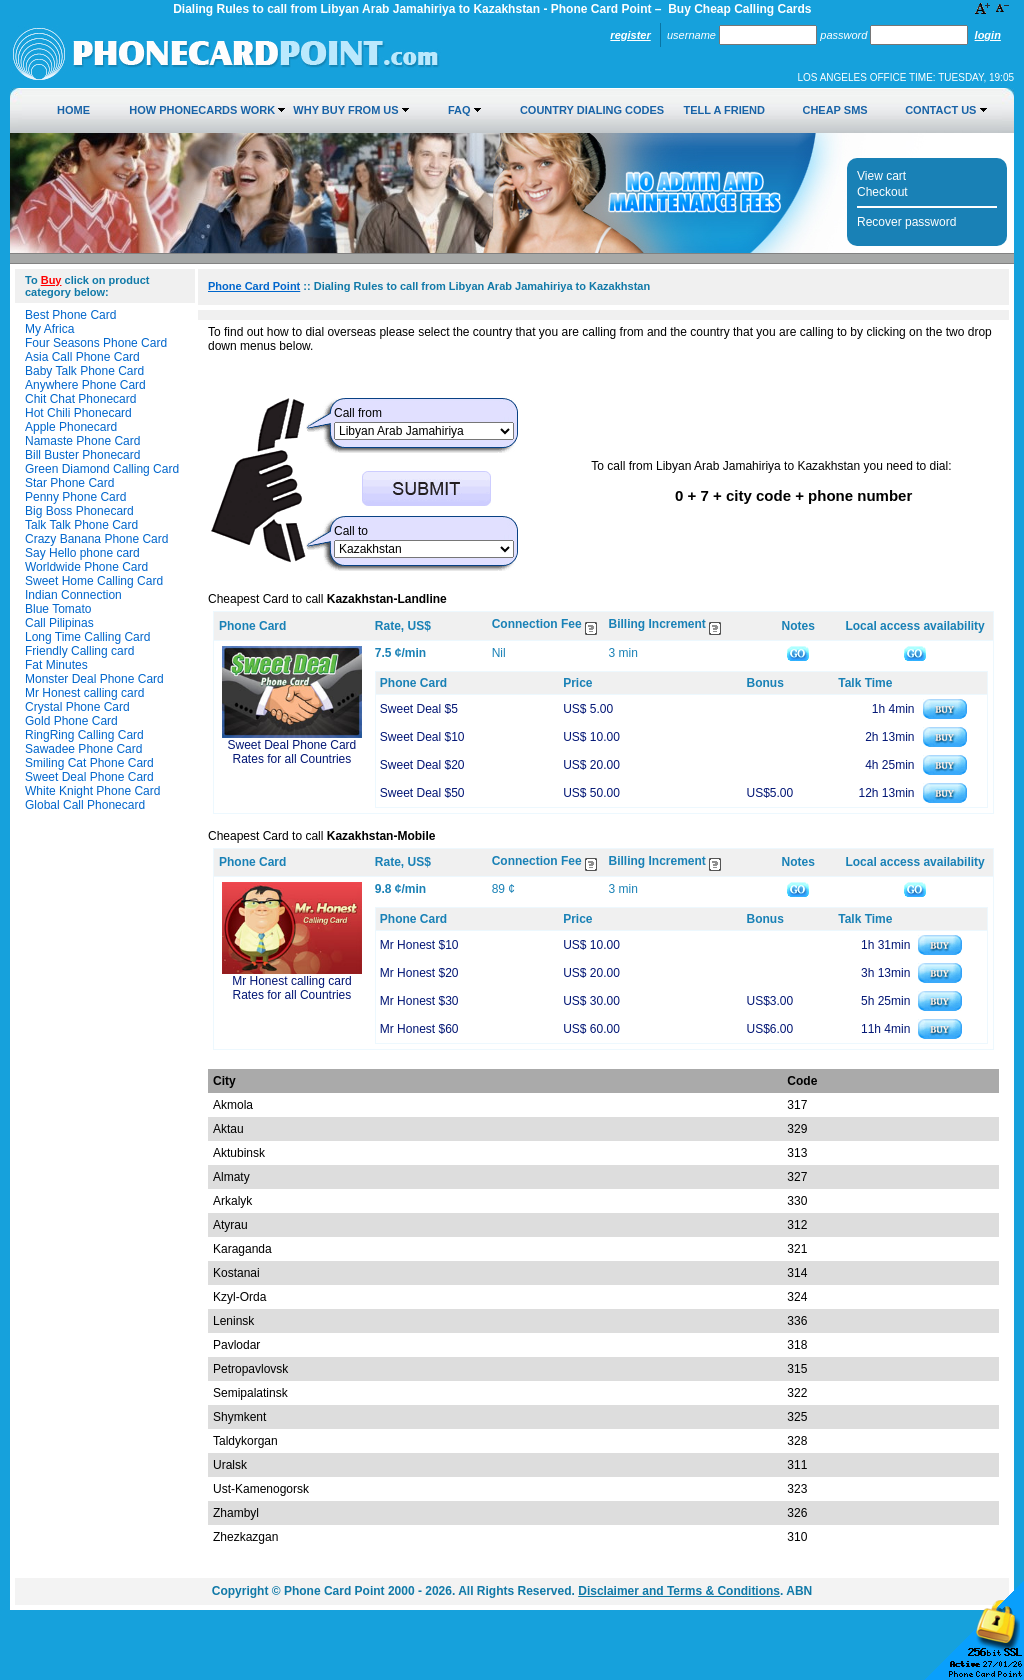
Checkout (882, 192)
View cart (881, 176)
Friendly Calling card (79, 651)
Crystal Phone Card (77, 707)
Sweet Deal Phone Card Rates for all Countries (292, 752)
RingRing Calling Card (84, 735)
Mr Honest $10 (419, 945)
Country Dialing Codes (592, 110)
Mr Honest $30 (419, 1001)
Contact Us (940, 110)
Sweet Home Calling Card (94, 581)
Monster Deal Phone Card (94, 679)
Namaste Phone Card (82, 441)
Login (988, 35)
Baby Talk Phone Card (84, 371)
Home (73, 110)
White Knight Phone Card (92, 791)
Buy (51, 280)
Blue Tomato (58, 609)
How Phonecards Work (202, 110)
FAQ (459, 110)
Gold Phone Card (71, 721)
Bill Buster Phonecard (82, 455)
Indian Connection (73, 595)
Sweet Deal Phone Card (89, 777)
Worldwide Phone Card (86, 567)
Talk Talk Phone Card (81, 525)
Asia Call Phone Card (82, 357)
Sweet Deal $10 (422, 737)
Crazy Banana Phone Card (96, 539)
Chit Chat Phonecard (80, 399)
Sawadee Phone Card (83, 749)
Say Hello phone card (82, 553)
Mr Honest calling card (84, 693)
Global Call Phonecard (85, 805)
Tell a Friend (724, 110)
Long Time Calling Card (87, 637)
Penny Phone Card (75, 497)
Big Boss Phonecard (79, 511)
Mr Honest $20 (419, 973)
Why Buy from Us (345, 110)
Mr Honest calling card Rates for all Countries (291, 988)
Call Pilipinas (59, 623)
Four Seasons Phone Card (96, 343)
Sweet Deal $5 (419, 709)
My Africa (49, 329)
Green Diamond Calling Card (102, 469)
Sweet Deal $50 (422, 793)
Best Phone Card (70, 315)
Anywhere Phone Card (85, 385)
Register (630, 35)
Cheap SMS (834, 110)
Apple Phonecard (71, 427)
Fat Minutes (56, 665)
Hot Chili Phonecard (78, 413)
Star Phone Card (69, 483)
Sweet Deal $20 (422, 765)
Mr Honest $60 (419, 1029)
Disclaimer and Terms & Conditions (679, 1591)
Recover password (906, 222)
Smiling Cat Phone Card (89, 763)
